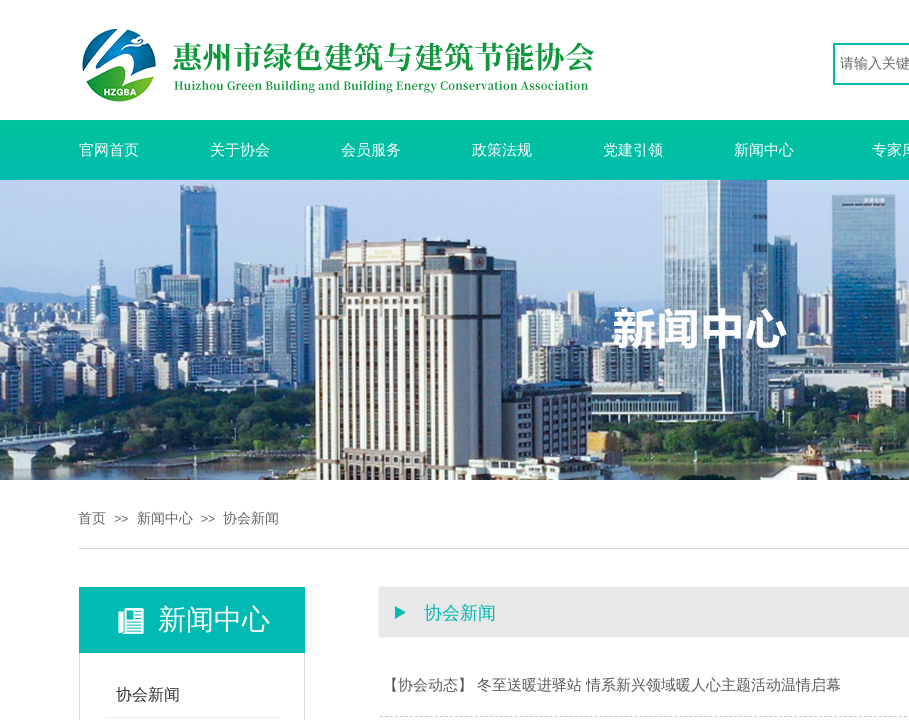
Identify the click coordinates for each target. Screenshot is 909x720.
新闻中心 (764, 150)
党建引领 (633, 150)
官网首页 (109, 150)
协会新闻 (251, 518)
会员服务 (371, 150)
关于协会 (240, 150)
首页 (92, 518)
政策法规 (502, 150)
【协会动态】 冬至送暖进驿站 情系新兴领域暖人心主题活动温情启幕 (612, 685)
